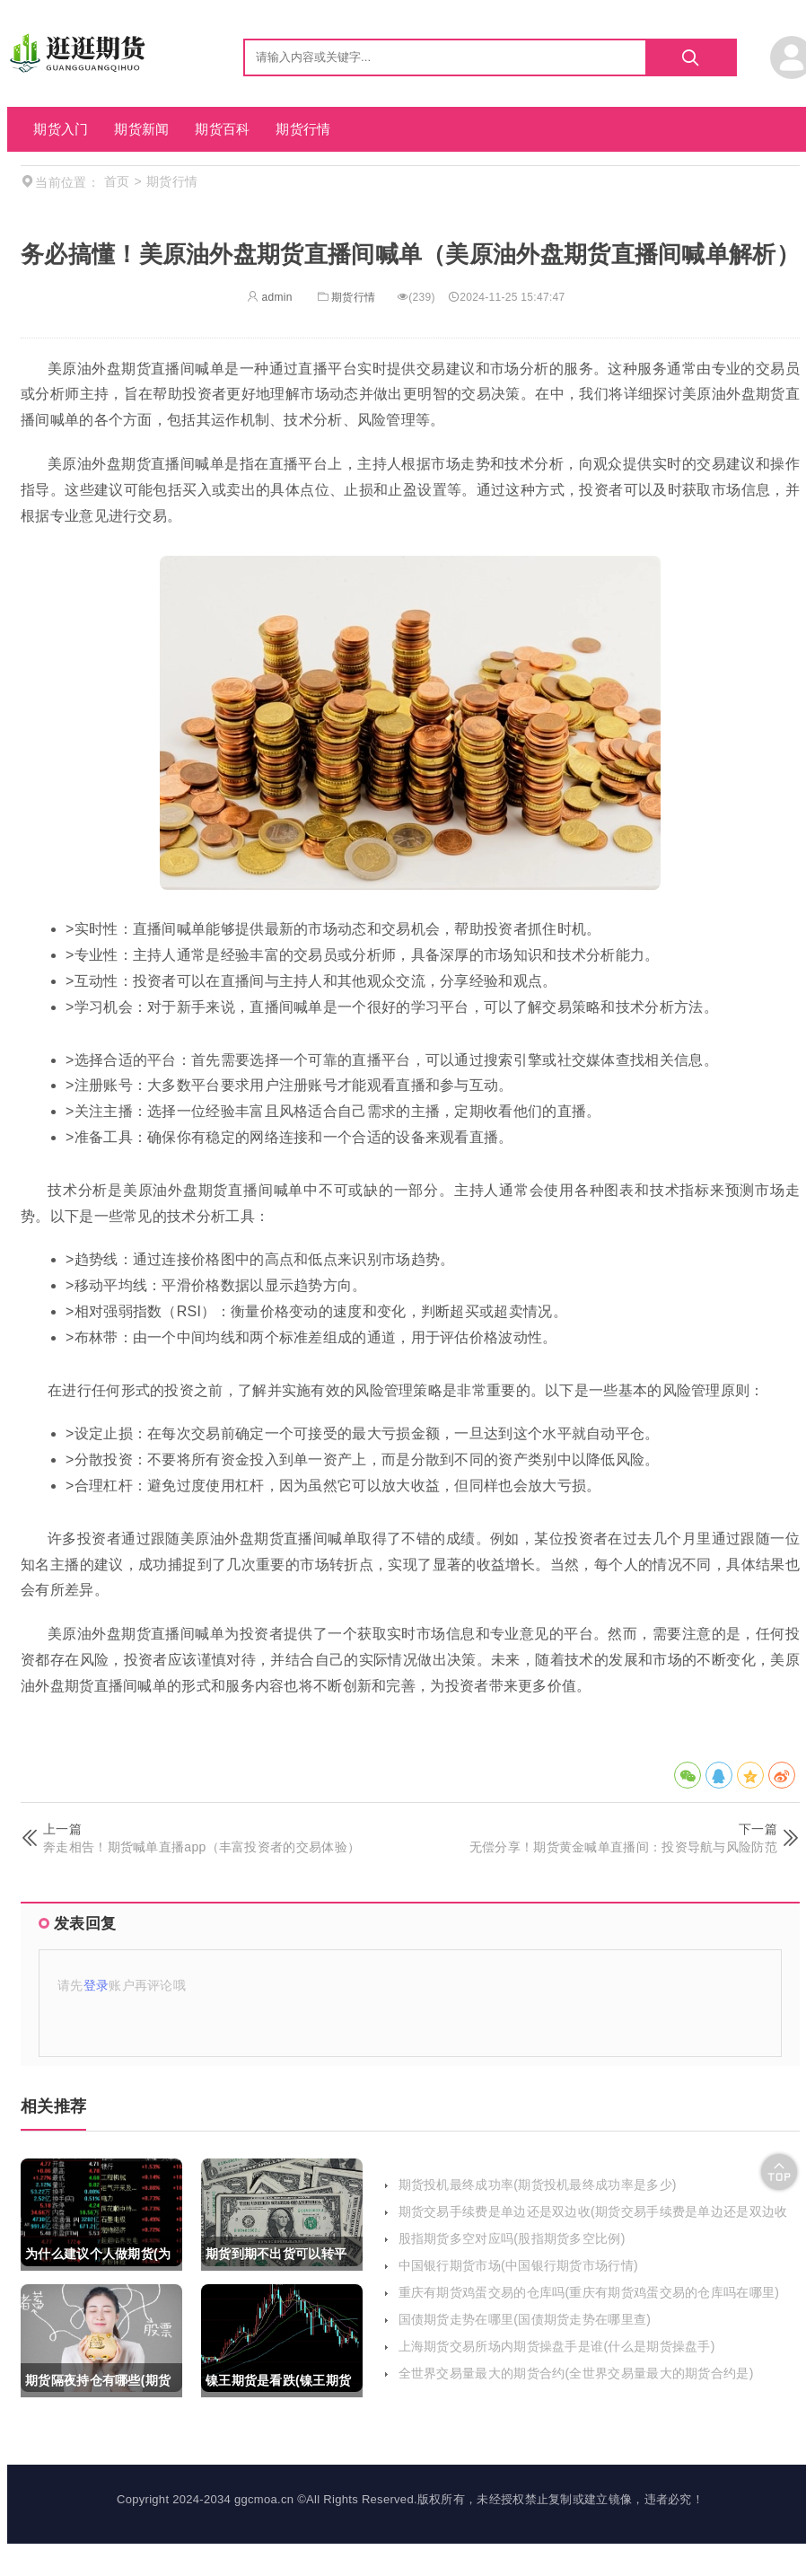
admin (270, 297)
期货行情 (303, 128)
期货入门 (60, 128)
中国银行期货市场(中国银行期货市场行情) (518, 2265)
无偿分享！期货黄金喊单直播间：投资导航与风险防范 (623, 1847)
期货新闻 (141, 128)
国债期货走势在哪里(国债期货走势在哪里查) (525, 2319)
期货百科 (222, 128)
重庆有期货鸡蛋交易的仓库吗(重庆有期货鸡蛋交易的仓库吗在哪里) (589, 2292)
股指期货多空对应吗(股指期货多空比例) (512, 2238)
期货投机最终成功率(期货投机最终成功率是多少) (538, 2184)
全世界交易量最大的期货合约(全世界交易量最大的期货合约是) (576, 2373)
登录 (96, 1985)
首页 (117, 181)
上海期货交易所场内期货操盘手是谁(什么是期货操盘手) (557, 2346)
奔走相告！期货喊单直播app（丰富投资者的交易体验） (201, 1847)
